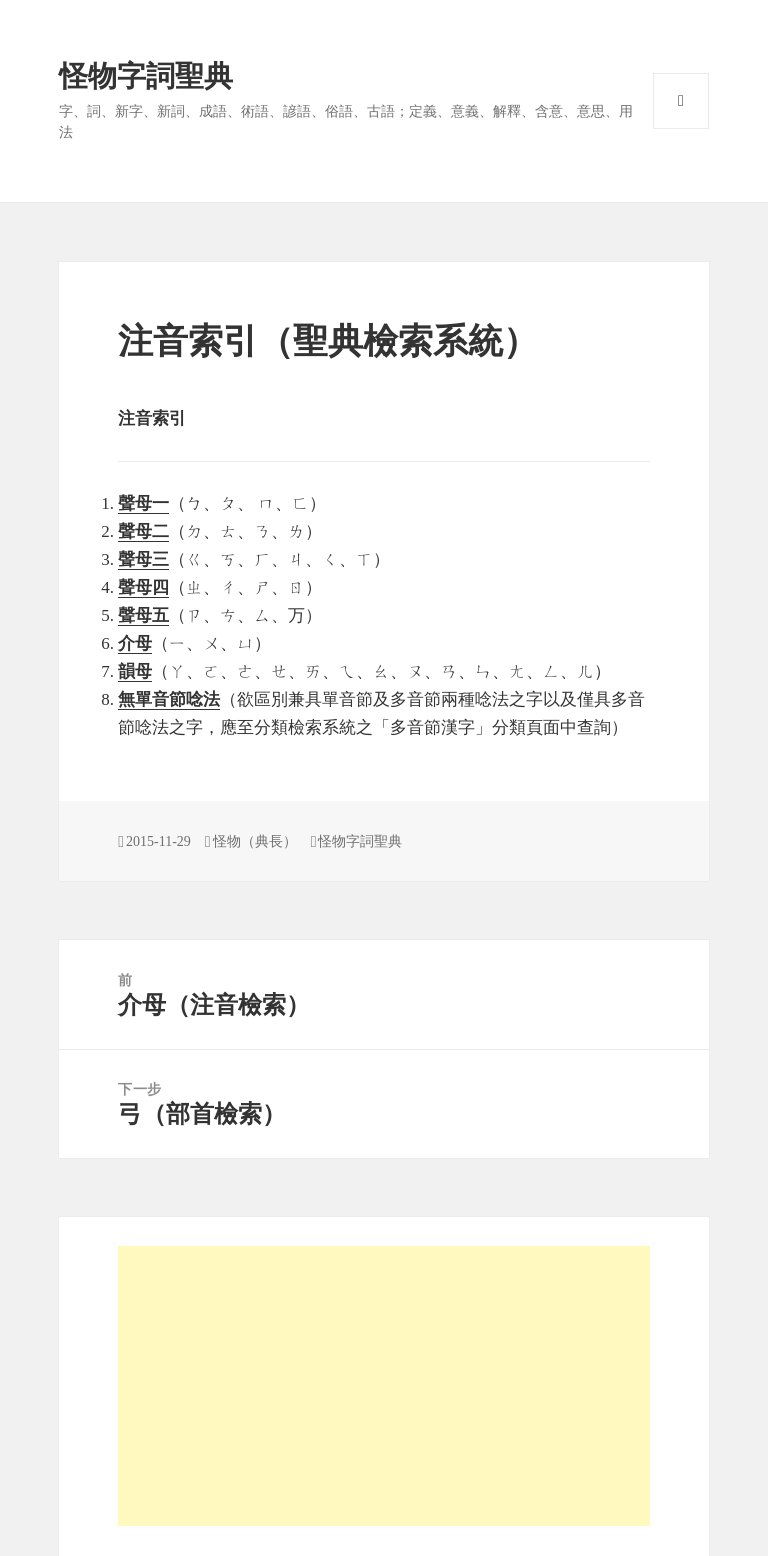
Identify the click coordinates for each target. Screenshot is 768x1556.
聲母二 (143, 531)
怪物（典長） (255, 841)
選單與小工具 (681, 101)
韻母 (135, 671)
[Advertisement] (384, 1386)
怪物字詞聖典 (146, 76)
